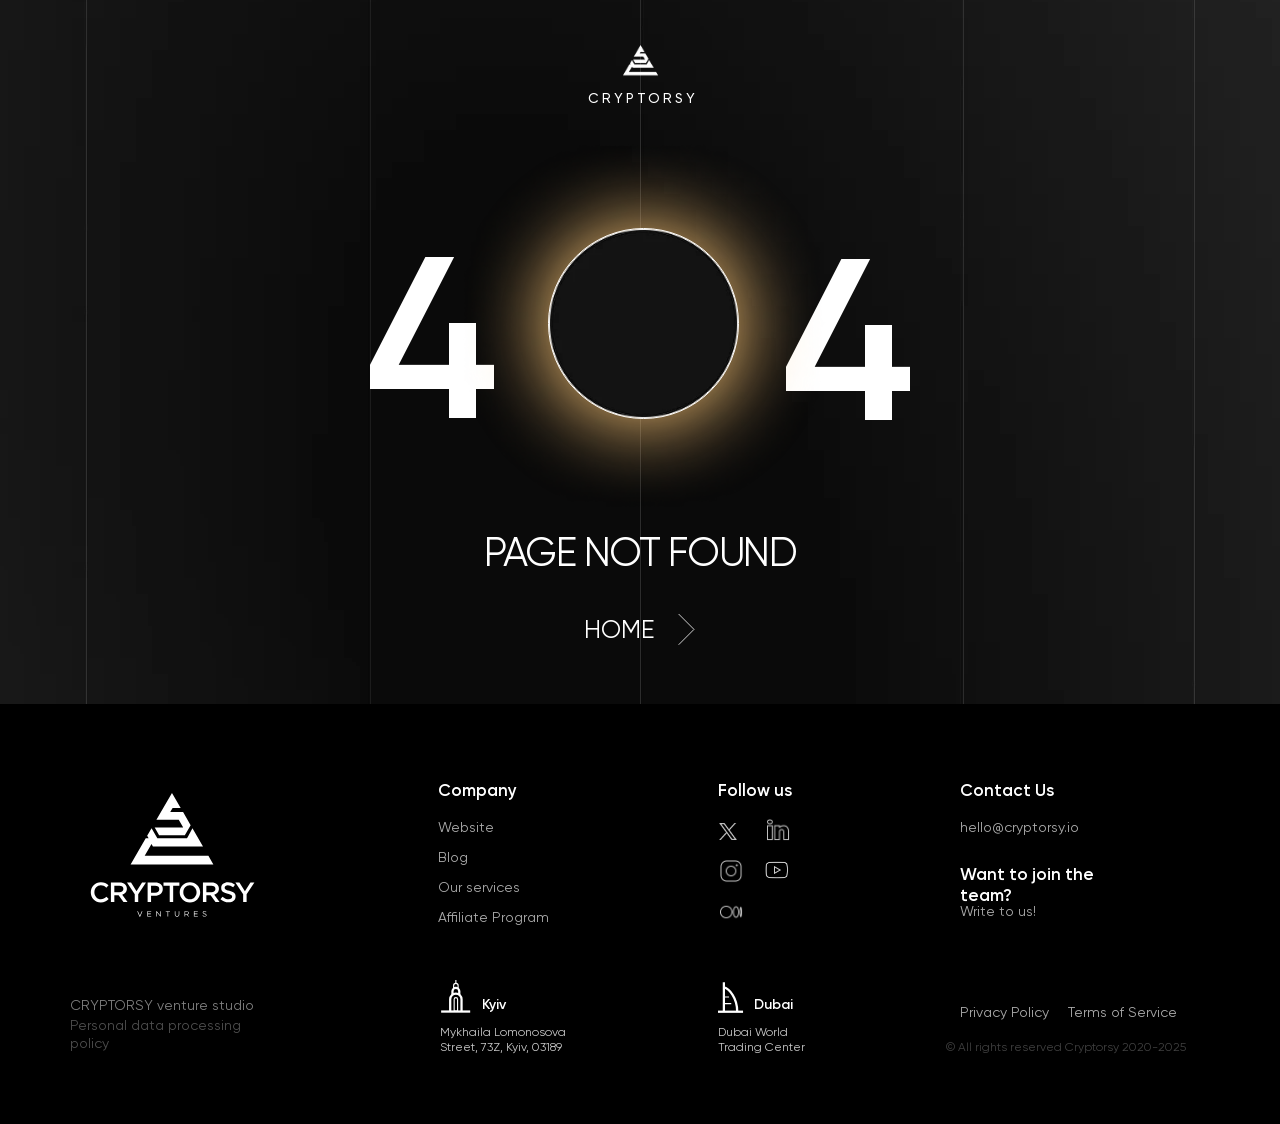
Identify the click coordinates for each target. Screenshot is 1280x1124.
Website (466, 827)
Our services (479, 887)
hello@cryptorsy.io (1019, 827)
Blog (453, 857)
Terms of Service (1122, 1012)
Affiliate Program (493, 917)
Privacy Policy (1004, 1012)
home (619, 629)
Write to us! (998, 911)
